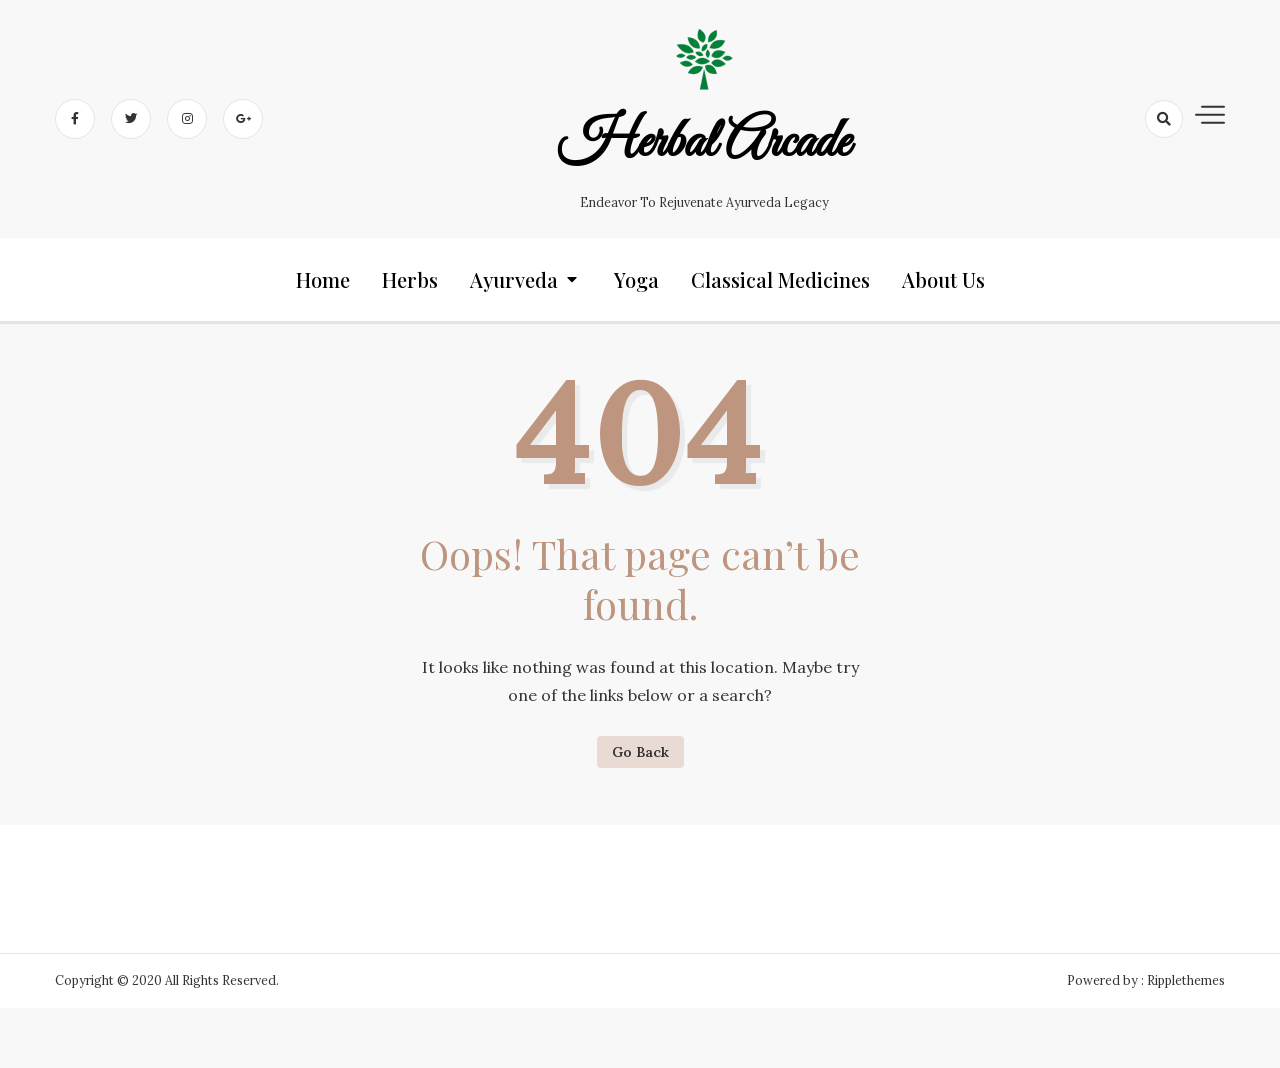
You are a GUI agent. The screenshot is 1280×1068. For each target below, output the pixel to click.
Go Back (640, 752)
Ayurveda (514, 279)
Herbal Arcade (703, 143)
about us (943, 279)
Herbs (410, 279)
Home (323, 279)
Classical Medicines (780, 279)
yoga (636, 279)
